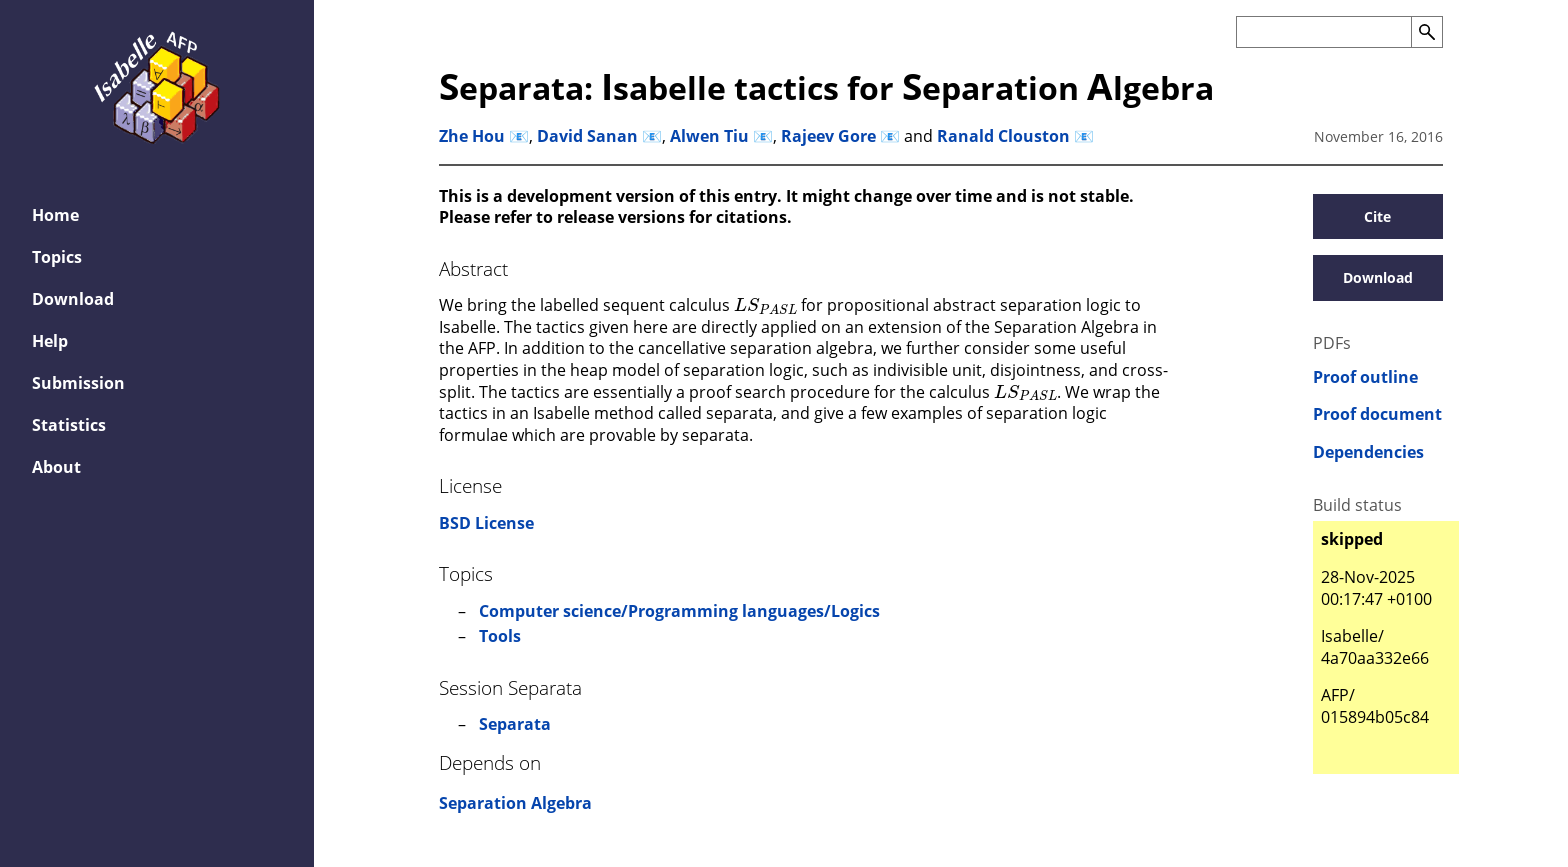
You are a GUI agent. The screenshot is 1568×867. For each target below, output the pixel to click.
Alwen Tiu (709, 136)
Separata (515, 724)
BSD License (486, 523)
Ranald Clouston (1003, 136)
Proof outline (1365, 377)
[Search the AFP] (1323, 32)
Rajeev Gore (828, 136)
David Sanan (587, 136)
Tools (500, 636)
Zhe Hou (472, 136)
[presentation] (765, 304)
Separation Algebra (515, 803)
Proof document (1377, 414)
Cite (1377, 216)
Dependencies (1368, 452)
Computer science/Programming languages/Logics (679, 611)
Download (1378, 277)
